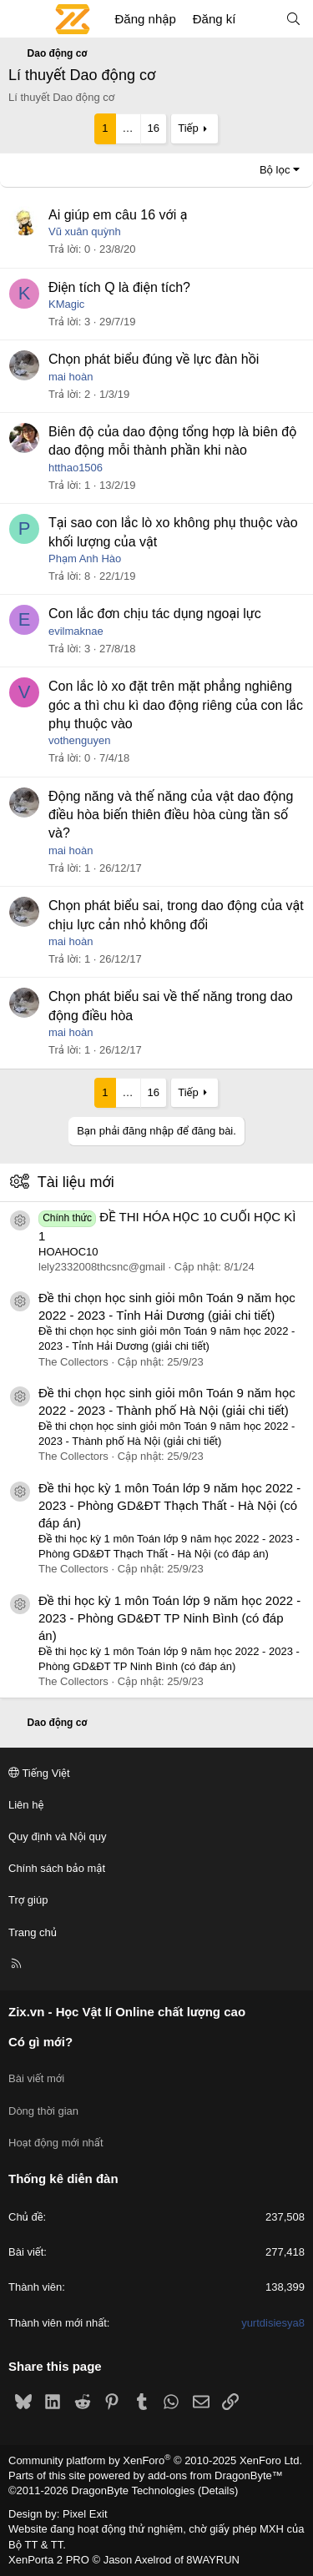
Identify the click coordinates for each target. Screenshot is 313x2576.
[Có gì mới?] (260, 19)
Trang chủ (32, 1932)
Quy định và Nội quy (57, 1836)
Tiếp (188, 128)
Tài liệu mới (76, 1182)
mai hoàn (70, 376)
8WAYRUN (213, 2559)
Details (218, 2490)
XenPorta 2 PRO (48, 2559)
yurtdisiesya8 (273, 2323)
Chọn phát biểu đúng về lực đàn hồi (153, 359)
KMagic (66, 304)
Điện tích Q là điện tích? (119, 287)
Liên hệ (25, 1805)
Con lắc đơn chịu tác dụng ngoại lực (154, 613)
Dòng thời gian (43, 2111)
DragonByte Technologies (132, 2490)
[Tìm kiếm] (293, 19)
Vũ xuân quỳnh (84, 231)
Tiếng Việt (39, 1773)
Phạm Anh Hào (84, 558)
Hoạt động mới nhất (55, 2142)
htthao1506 (75, 467)
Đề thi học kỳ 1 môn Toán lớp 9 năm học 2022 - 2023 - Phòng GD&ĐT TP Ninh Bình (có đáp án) (169, 1618)
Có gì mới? (40, 2042)
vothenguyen (79, 740)
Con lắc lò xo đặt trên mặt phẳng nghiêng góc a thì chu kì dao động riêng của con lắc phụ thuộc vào (175, 705)
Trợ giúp (28, 1900)
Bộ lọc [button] (275, 170)
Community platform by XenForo (155, 2460)
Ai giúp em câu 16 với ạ (117, 215)
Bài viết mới (36, 2078)
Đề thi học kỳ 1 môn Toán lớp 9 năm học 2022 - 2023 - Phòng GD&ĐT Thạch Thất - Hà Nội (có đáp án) (169, 1505)
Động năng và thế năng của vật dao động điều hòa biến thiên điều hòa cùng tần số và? (170, 815)
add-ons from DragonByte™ (215, 2475)
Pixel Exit (85, 2514)
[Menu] (21, 19)
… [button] (128, 128)
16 (153, 128)
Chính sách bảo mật (56, 1868)
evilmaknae (75, 631)
